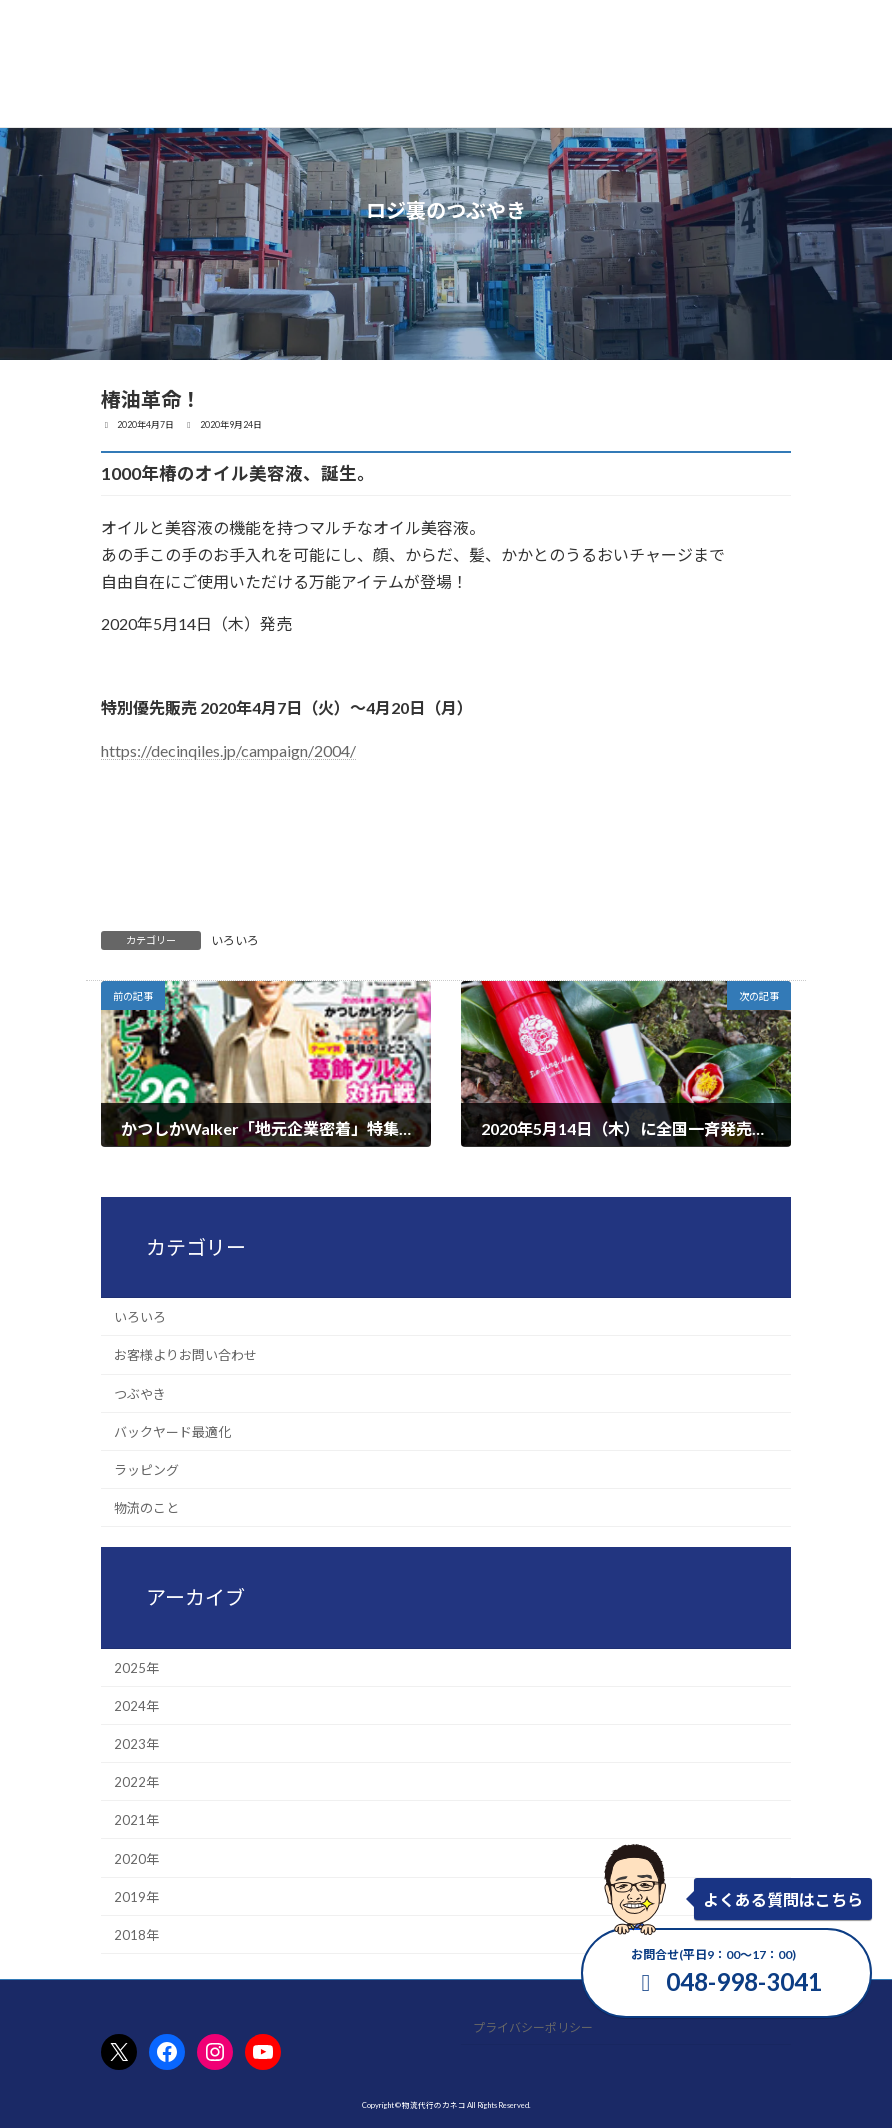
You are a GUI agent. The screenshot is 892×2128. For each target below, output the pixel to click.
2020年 (136, 1859)
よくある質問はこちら (783, 1899)
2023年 (136, 1744)
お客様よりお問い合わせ (185, 1356)
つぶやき (140, 1394)
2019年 (136, 1897)
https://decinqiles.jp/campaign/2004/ (228, 750)
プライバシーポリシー (533, 2028)
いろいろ (235, 940)
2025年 (136, 1668)
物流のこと (146, 1508)
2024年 (136, 1706)
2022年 (136, 1782)
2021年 (136, 1821)
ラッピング (146, 1470)
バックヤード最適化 (172, 1432)
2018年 (136, 1935)
